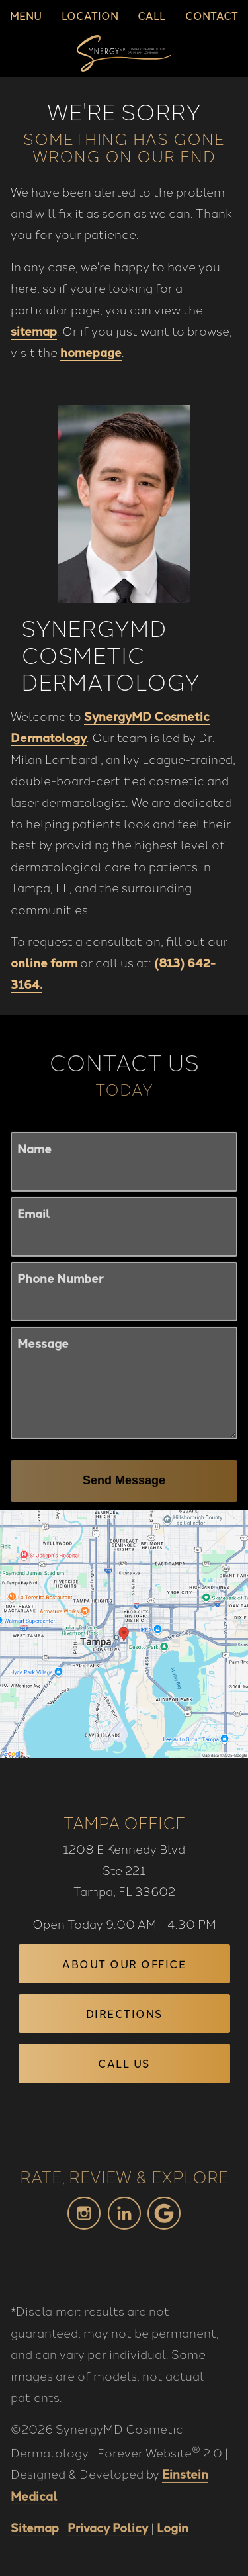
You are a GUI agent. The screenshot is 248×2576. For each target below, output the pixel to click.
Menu (26, 15)
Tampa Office (124, 1821)
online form (44, 966)
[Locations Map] (124, 1632)
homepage (91, 351)
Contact (211, 15)
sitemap (34, 330)
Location (90, 15)
